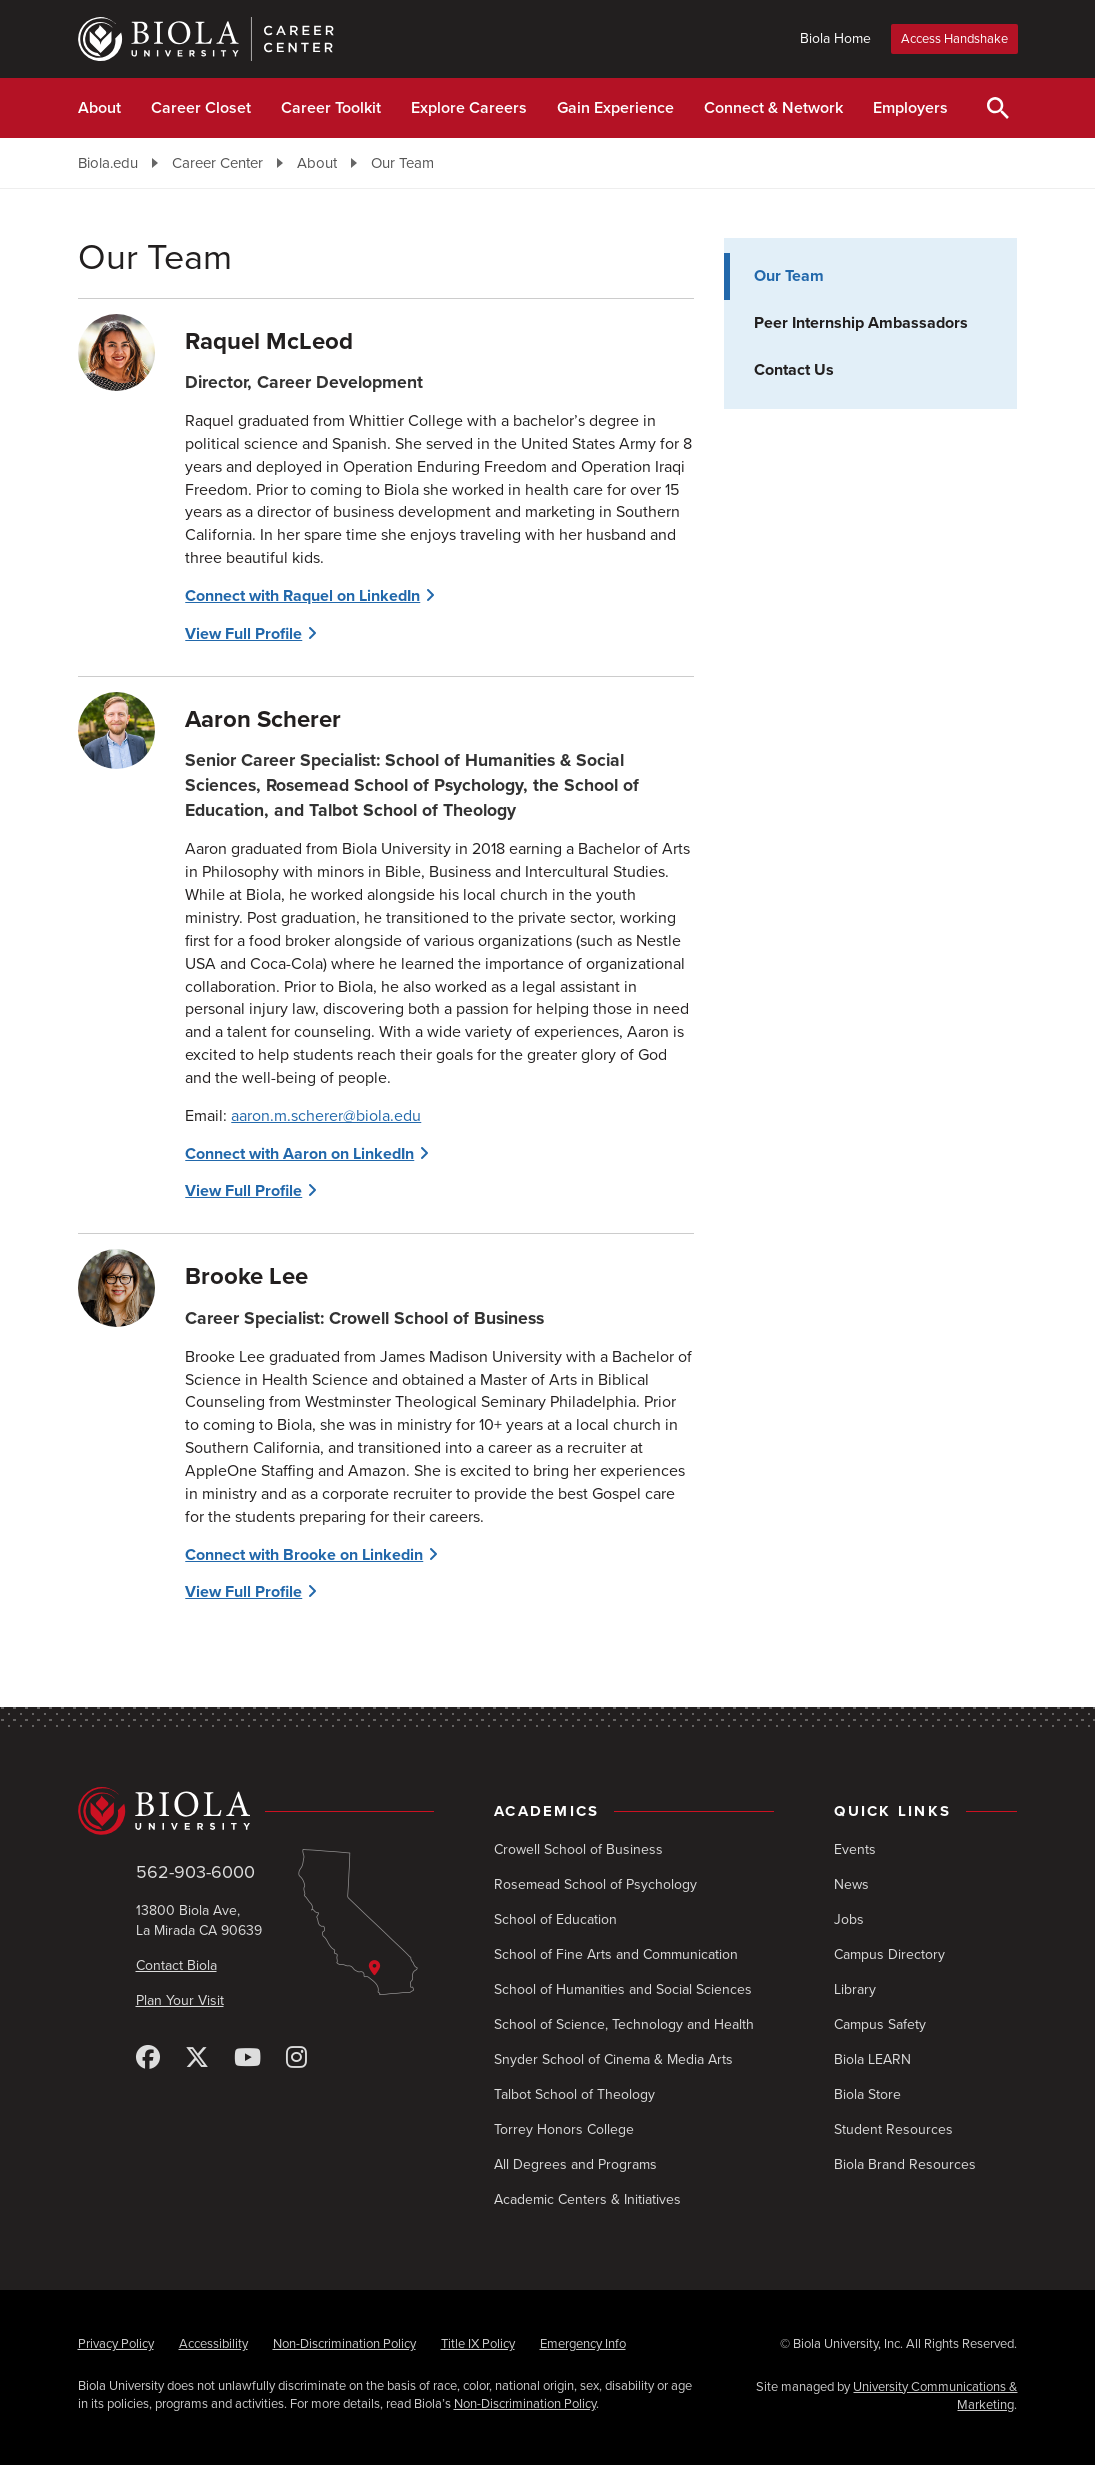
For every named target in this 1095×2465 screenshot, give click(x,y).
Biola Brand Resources (905, 2164)
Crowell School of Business (578, 1849)
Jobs (849, 1919)
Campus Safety (880, 2024)
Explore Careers (469, 108)
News (851, 1884)
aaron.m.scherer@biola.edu (326, 1116)
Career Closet (201, 108)
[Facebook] (148, 2058)
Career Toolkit (331, 108)
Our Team (402, 163)
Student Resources (893, 2129)
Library (855, 1989)
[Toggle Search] (998, 108)
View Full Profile (243, 634)
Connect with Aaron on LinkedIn (299, 1154)
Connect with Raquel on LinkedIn (302, 596)
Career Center (217, 163)
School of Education (555, 1919)
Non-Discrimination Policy (344, 2344)
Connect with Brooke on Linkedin (304, 1555)
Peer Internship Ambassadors (861, 323)
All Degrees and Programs (575, 2164)
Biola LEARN (872, 2059)
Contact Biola (176, 1965)
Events (855, 1849)
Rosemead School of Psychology (595, 1884)
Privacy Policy (116, 2344)
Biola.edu (108, 163)
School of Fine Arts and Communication (616, 1954)
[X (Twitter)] (197, 2058)
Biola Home (835, 38)
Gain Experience (615, 108)
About (99, 108)
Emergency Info (583, 2344)
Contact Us (794, 370)
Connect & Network (773, 108)
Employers (910, 108)
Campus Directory (889, 1954)
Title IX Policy (478, 2344)
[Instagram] (296, 2058)
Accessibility (213, 2344)
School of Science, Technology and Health (624, 2024)
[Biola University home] (256, 1811)
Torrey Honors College (564, 2129)
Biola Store (867, 2094)
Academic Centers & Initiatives (587, 2199)
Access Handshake (954, 39)
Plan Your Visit (180, 2000)
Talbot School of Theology (574, 2094)
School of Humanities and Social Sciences (623, 1989)
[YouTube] (247, 2058)
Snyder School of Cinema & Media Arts (613, 2059)
